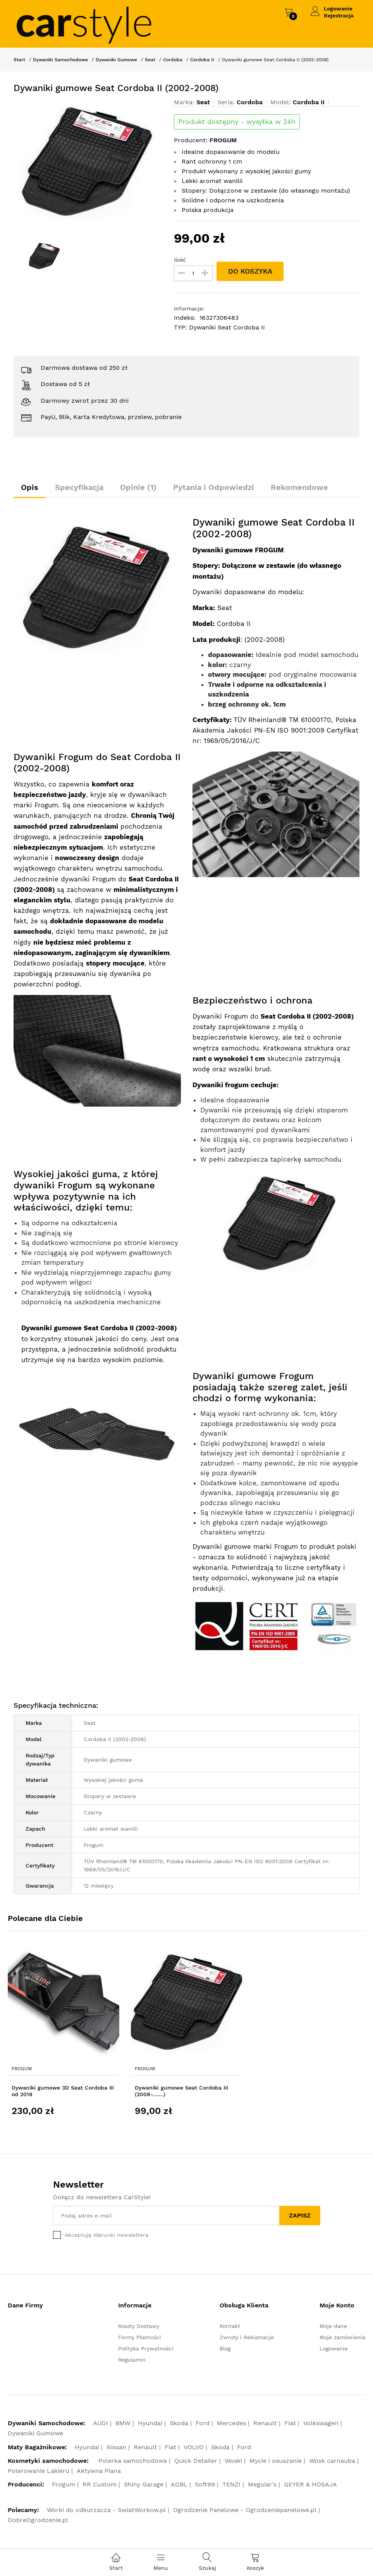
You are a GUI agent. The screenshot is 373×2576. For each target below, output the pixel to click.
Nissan (116, 2447)
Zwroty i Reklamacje (247, 2338)
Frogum (22, 2069)
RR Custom (100, 2484)
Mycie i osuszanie (275, 2461)
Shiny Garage (143, 2484)
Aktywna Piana (99, 2471)
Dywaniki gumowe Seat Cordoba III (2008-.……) (181, 2091)
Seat (150, 59)
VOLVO (194, 2447)
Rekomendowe (303, 487)
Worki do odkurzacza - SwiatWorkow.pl (106, 2510)
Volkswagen (321, 2423)
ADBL (179, 2484)
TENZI (231, 2484)
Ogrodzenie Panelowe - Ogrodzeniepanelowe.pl (244, 2510)
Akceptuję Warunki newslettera (106, 2235)
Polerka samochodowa (132, 2461)
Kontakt (230, 2326)
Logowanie (338, 8)
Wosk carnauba (332, 2461)
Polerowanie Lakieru (38, 2471)
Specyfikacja (80, 487)
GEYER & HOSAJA (310, 2484)
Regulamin (132, 2360)
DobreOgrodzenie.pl (38, 2520)
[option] (88, 161)
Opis (30, 487)
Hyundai (150, 2423)
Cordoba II (202, 59)
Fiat (290, 2423)
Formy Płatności (139, 2338)
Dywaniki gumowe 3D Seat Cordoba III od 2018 (63, 2091)
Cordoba (172, 59)
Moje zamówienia (342, 2338)
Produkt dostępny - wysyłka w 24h (237, 122)
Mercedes (231, 2423)
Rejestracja (339, 15)
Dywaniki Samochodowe (60, 59)
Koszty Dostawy (138, 2326)
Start (19, 59)
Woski (233, 2461)
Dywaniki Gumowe (116, 59)
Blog (225, 2349)
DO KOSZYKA (250, 271)
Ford (203, 2423)
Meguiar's (262, 2484)
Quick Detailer (195, 2461)
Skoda (179, 2423)
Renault (265, 2423)
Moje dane (333, 2326)
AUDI (100, 2423)
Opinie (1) (140, 487)
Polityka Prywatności (146, 2349)
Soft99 (205, 2484)
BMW (123, 2423)
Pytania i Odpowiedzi (216, 487)
